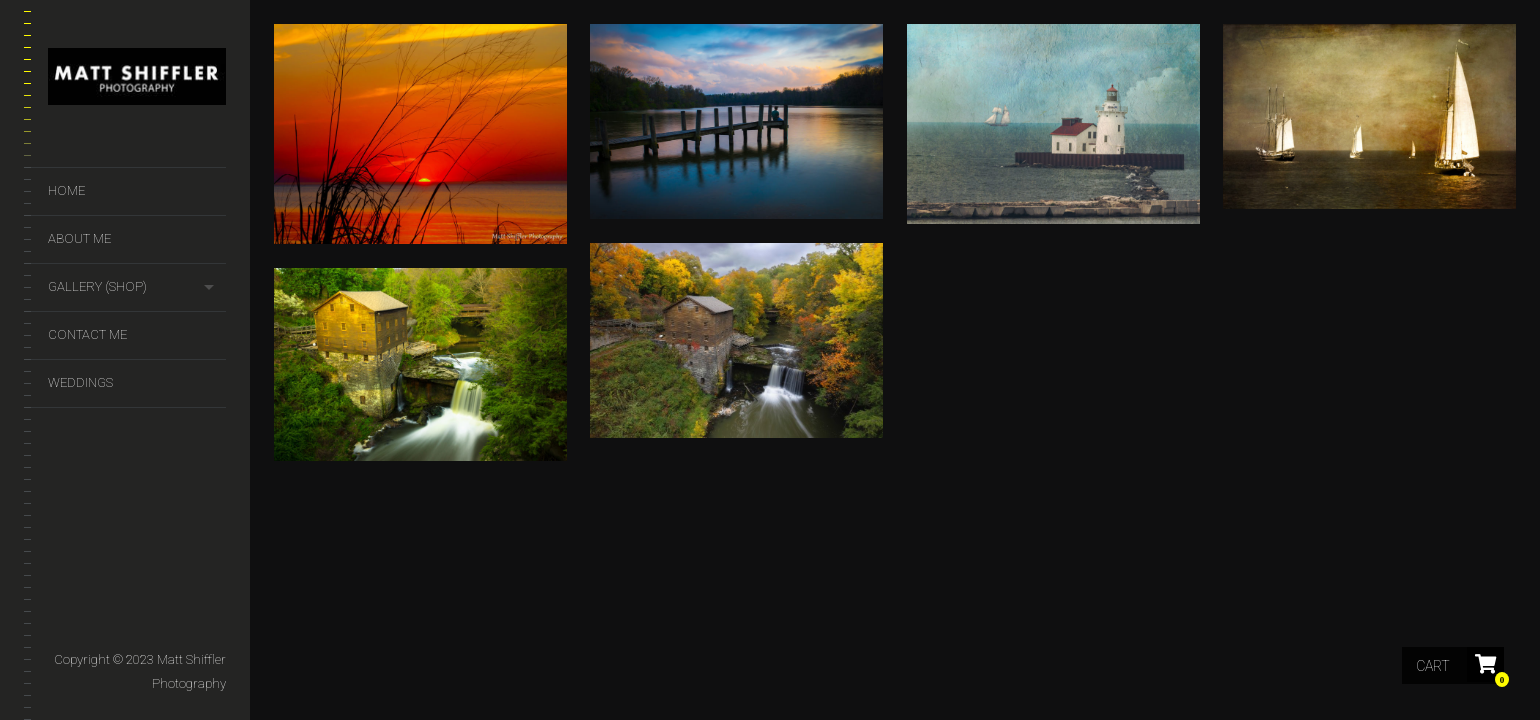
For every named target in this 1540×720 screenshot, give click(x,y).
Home (66, 190)
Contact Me (87, 334)
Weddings (80, 382)
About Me (79, 238)
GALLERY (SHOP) (97, 286)
